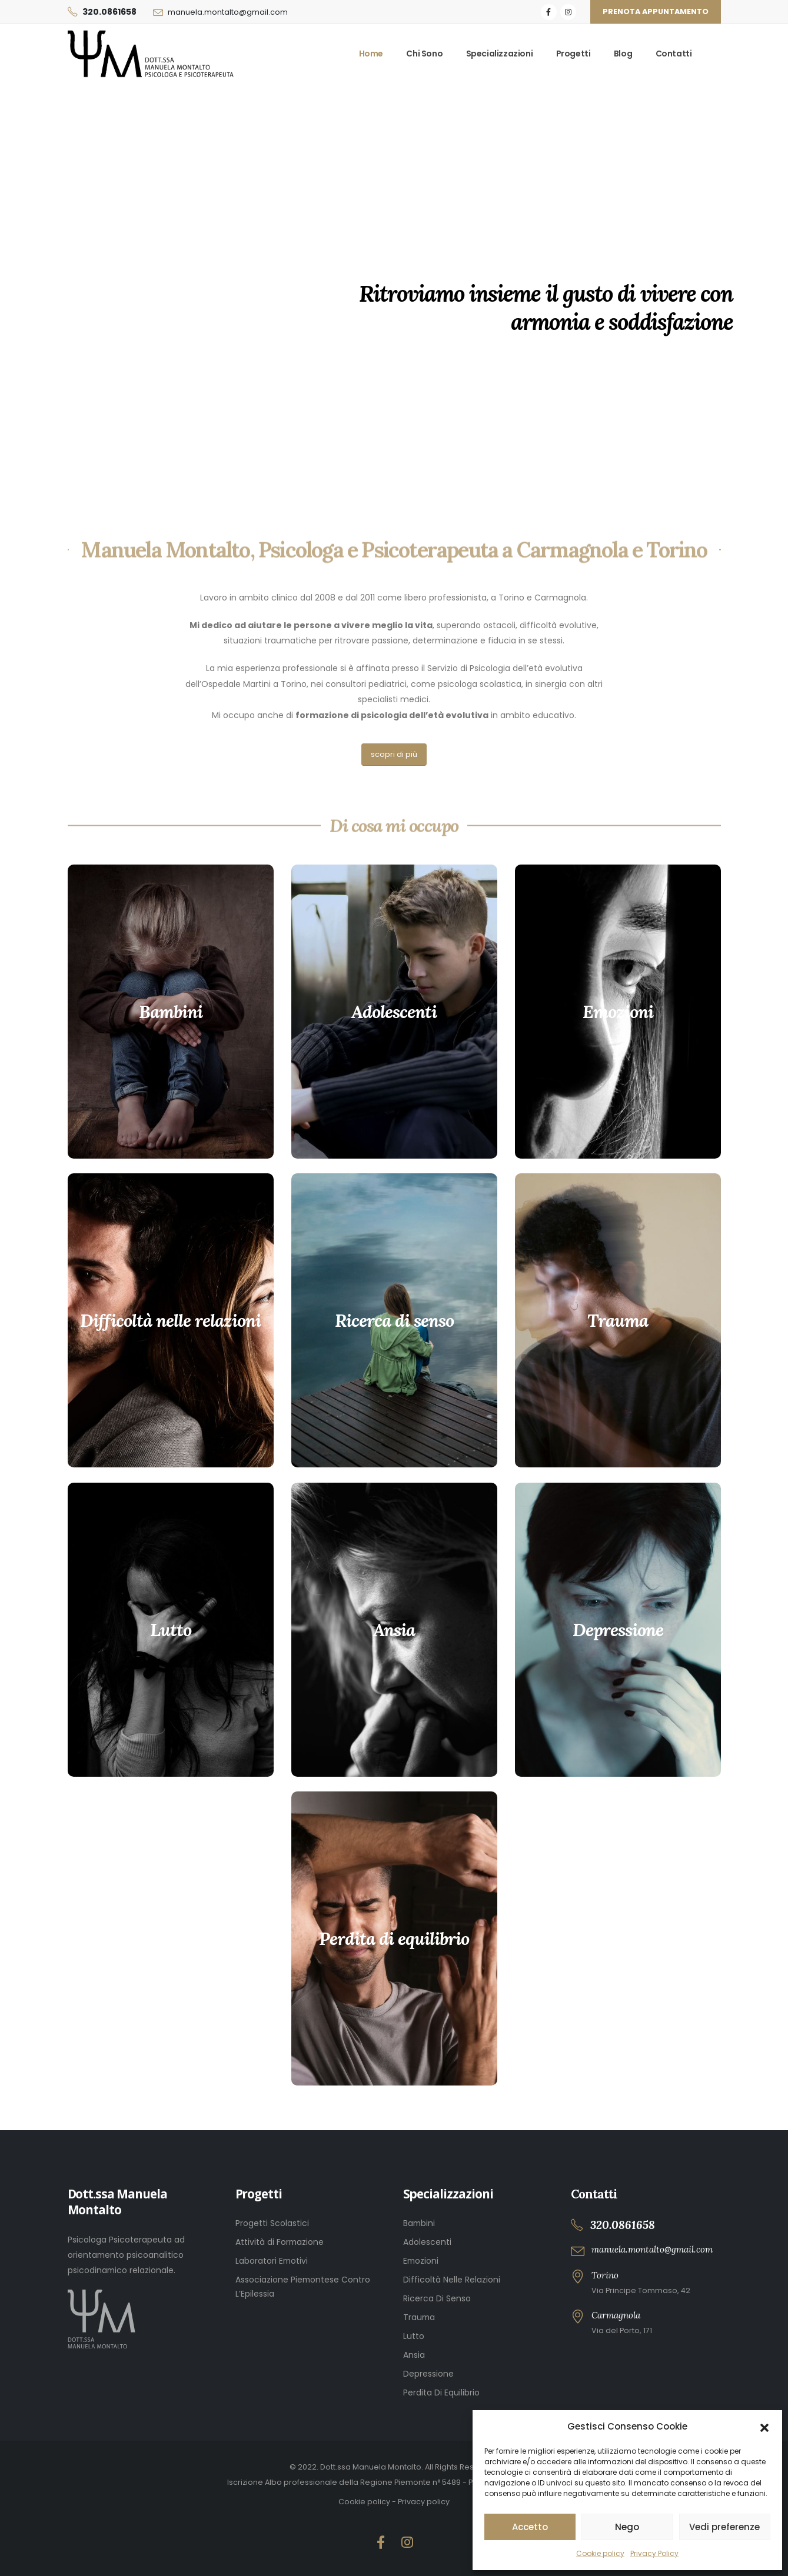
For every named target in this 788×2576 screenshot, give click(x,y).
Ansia (414, 2355)
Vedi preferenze (724, 2527)
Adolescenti (427, 2242)
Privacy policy (424, 2502)
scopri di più (394, 754)
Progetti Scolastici (272, 2223)
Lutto (413, 2336)
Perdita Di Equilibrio (441, 2392)
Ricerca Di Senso (437, 2298)
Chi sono (424, 53)
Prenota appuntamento (656, 11)
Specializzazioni (499, 53)
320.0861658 (109, 12)
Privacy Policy (654, 2553)
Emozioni (420, 2261)
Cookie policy (600, 2553)
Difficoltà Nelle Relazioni (451, 2279)
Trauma (419, 2317)
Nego (627, 2527)
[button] (764, 2426)
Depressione (428, 2374)
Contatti (674, 53)
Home (371, 53)
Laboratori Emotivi (271, 2261)
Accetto (530, 2527)
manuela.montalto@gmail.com (228, 12)
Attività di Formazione (279, 2242)
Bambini (419, 2223)
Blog (623, 53)
